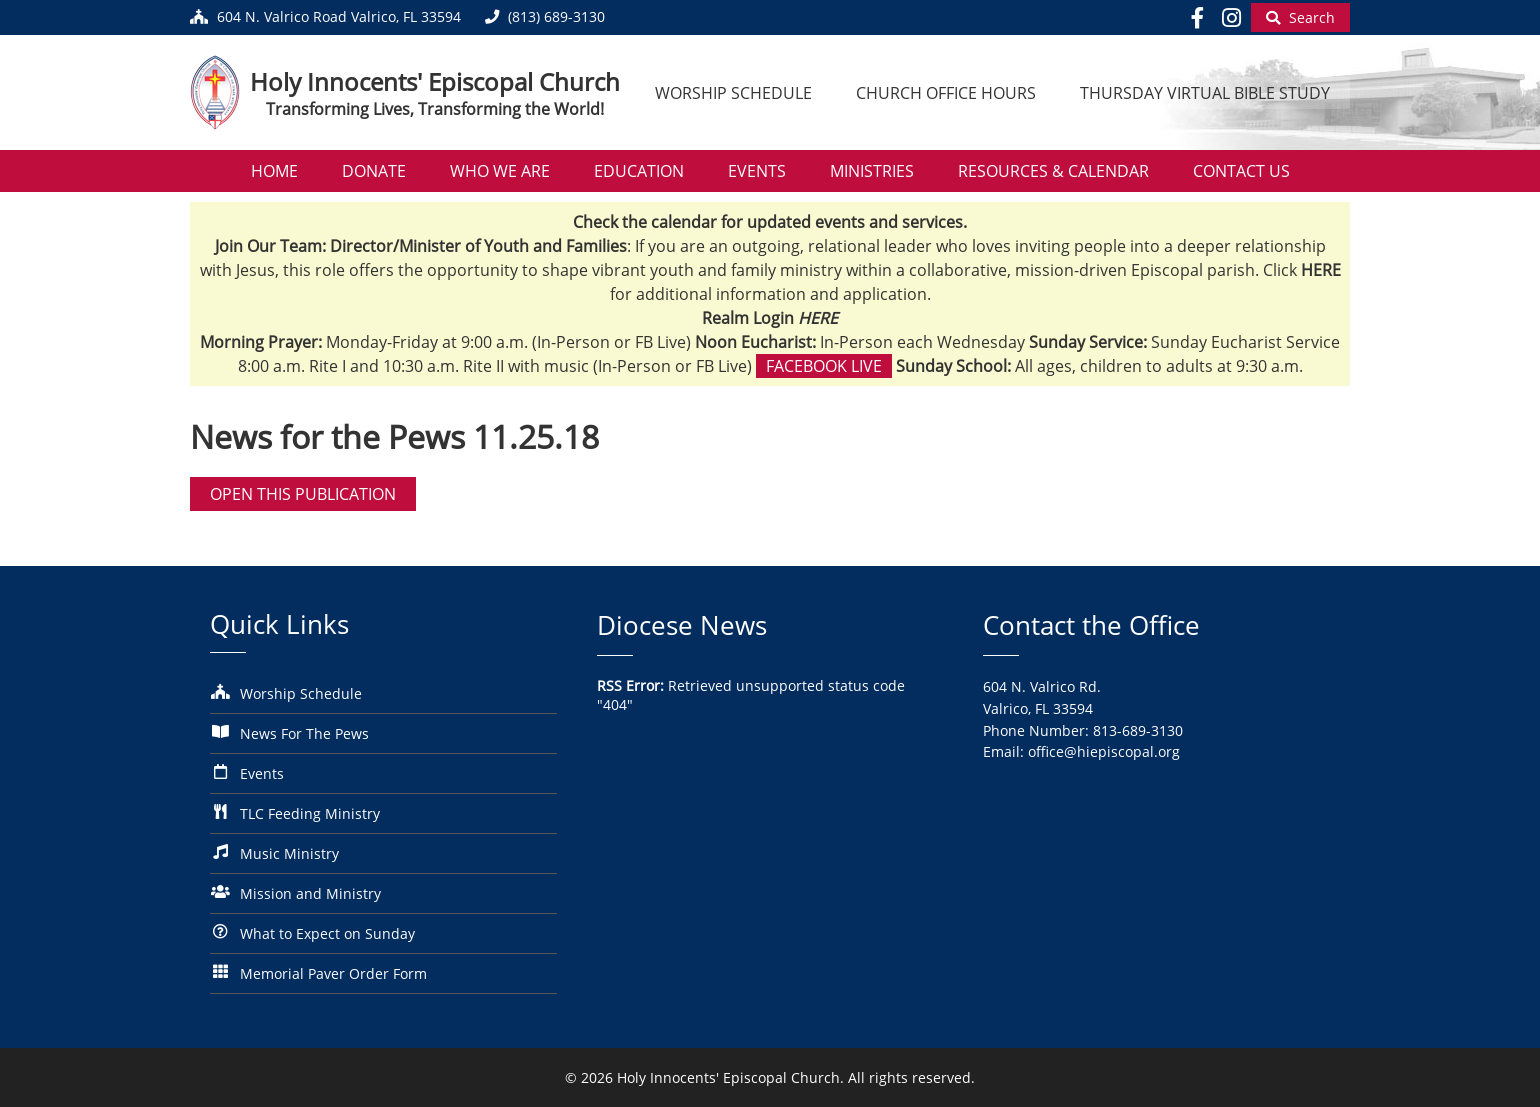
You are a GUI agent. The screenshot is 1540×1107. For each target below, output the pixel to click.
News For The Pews (304, 733)
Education (639, 171)
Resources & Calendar (1053, 171)
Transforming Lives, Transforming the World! (435, 109)
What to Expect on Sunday (327, 933)
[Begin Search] (1300, 17)
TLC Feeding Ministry (310, 813)
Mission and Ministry (310, 893)
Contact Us (1241, 171)
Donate (374, 171)
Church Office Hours (946, 93)
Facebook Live (824, 366)
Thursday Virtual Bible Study (1205, 93)
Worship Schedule (733, 93)
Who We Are (500, 171)
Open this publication (303, 494)
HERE (818, 318)
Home (274, 171)
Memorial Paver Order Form (333, 973)
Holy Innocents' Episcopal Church (435, 81)
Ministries (872, 171)
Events (757, 171)
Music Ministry (289, 853)
